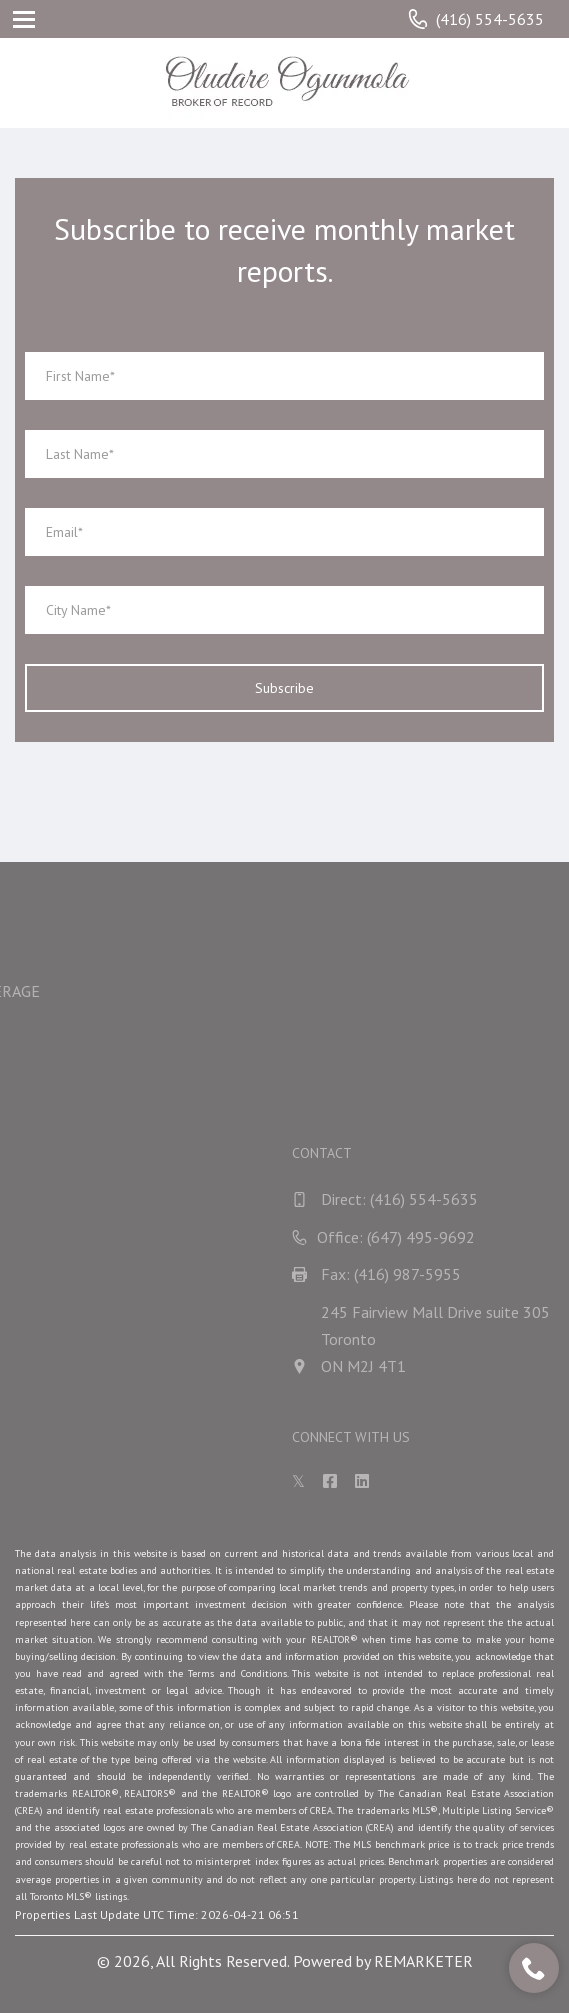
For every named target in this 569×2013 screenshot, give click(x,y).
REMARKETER (423, 1961)
